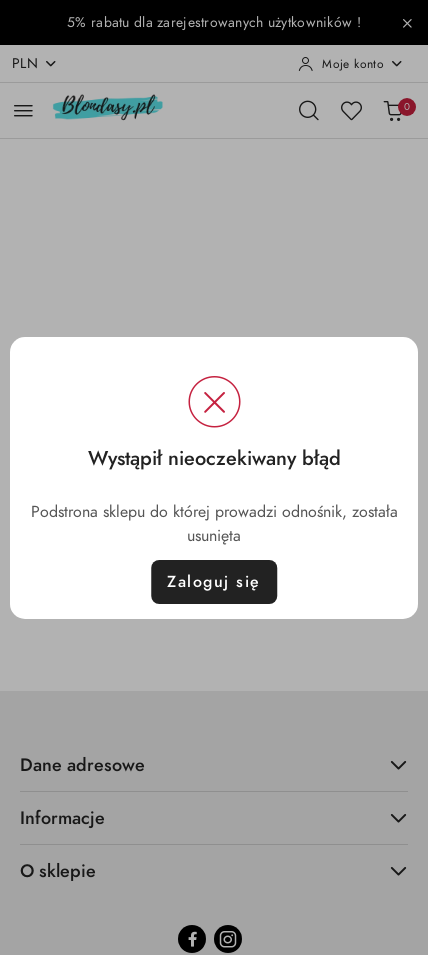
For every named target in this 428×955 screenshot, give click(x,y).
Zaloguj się (214, 582)
